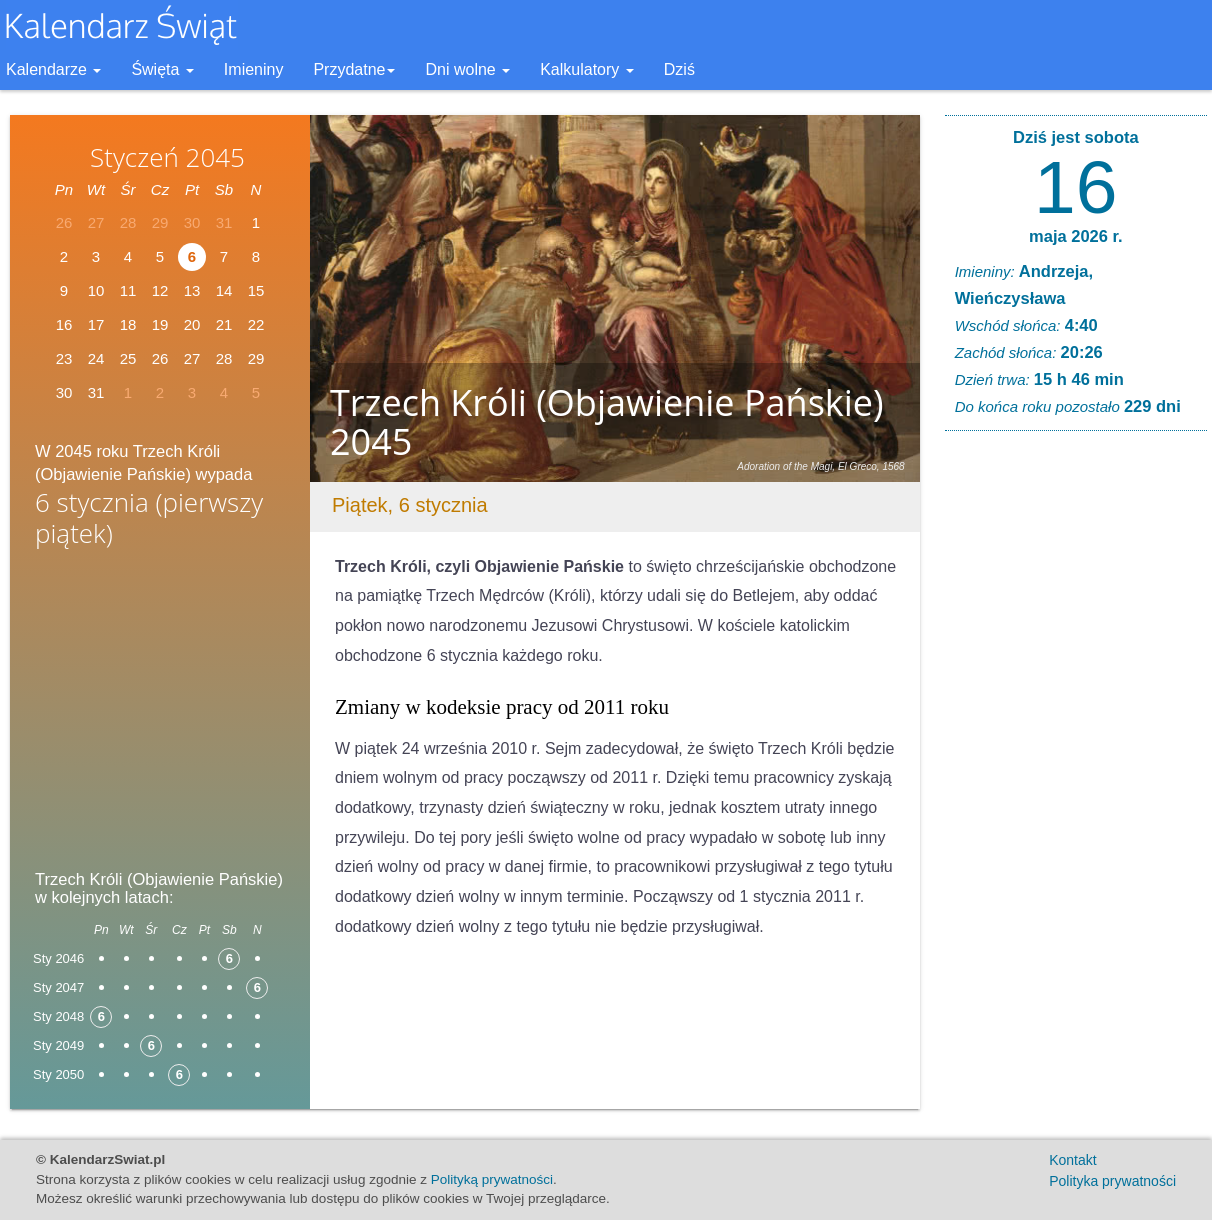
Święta (162, 69)
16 (1075, 187)
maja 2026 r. (1076, 236)
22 (256, 324)
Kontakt (1072, 1160)
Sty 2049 (58, 1045)
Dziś (679, 69)
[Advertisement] (160, 715)
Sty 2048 (58, 1016)
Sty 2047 (58, 987)
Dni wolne (467, 69)
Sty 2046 (58, 958)
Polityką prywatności (492, 1179)
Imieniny (254, 69)
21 (224, 324)
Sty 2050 (58, 1074)
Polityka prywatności (1112, 1181)
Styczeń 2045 (167, 157)
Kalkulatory (587, 69)
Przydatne (354, 69)
